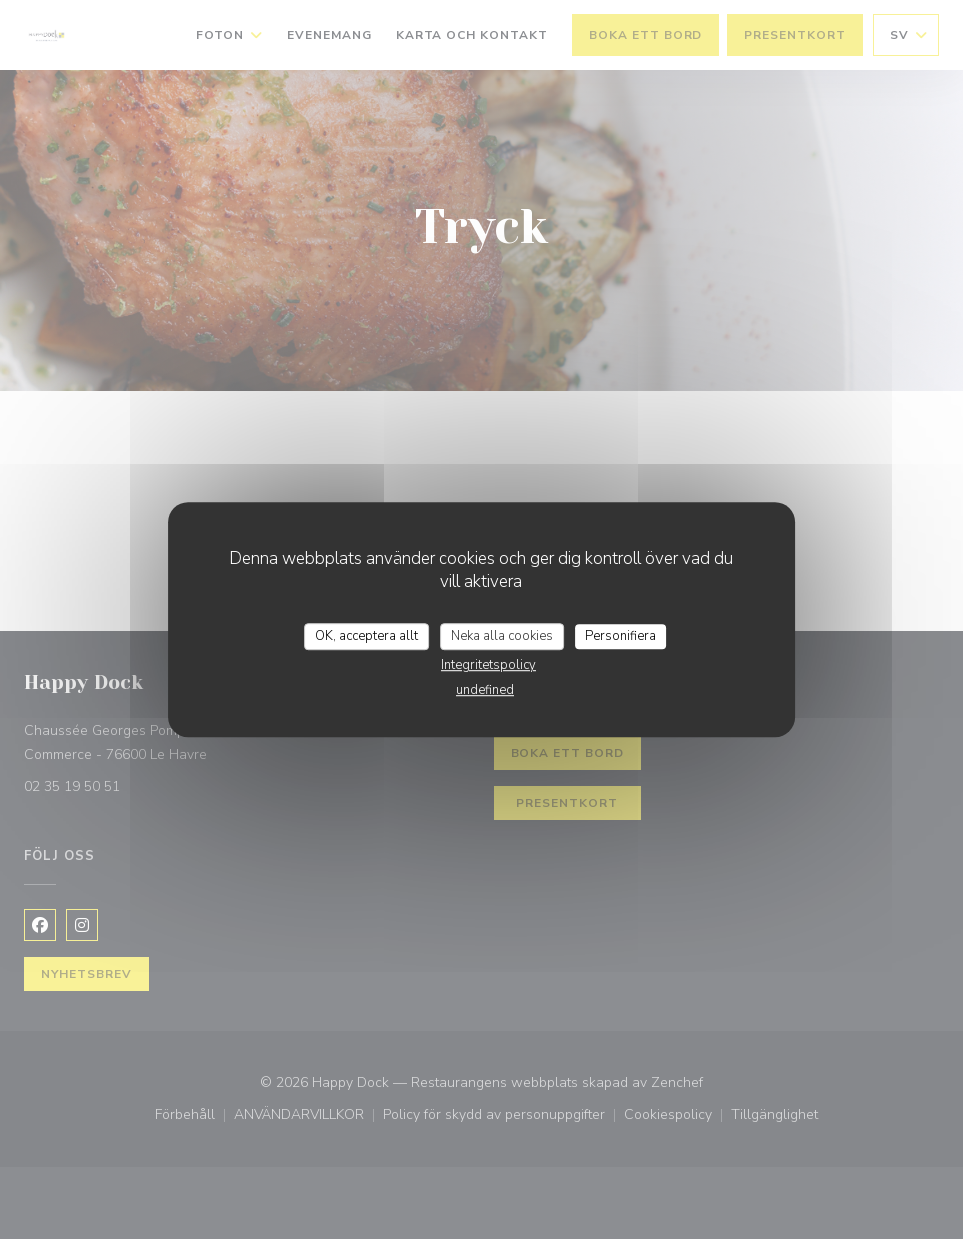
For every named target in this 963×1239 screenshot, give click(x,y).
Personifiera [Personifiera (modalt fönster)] (620, 636)
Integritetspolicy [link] (488, 665)
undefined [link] (485, 690)
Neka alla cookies (502, 636)
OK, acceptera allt (366, 636)
